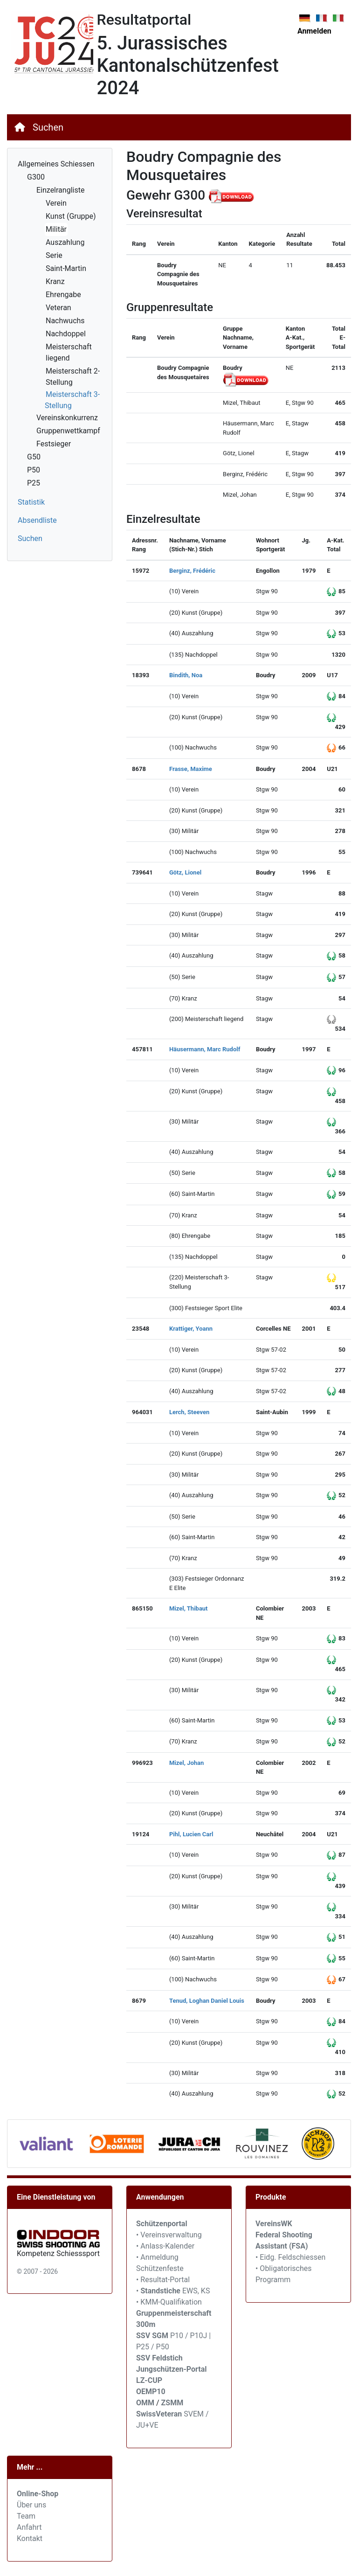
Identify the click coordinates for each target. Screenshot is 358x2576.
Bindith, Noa (185, 675)
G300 (36, 177)
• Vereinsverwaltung (169, 2234)
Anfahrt (29, 2527)
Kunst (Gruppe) (71, 216)
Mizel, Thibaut (188, 1608)
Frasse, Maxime (190, 768)
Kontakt (29, 2538)
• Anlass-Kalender (165, 2246)
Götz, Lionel (185, 872)
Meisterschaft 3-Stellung (72, 400)
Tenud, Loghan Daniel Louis (206, 2000)
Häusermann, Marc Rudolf (204, 1049)
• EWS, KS (173, 2290)
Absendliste (37, 520)
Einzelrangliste (60, 190)
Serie (54, 255)
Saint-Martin (66, 268)
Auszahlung (65, 242)
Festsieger (53, 443)
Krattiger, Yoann (191, 1328)
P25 (33, 483)
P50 (33, 469)
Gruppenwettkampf (68, 430)
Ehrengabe (63, 294)
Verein (56, 203)
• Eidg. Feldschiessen (290, 2257)
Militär (56, 229)
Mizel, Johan (186, 1762)
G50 (34, 456)
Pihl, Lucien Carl (191, 1834)
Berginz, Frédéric (192, 570)
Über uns (31, 2504)
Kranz (55, 281)
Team (26, 2516)
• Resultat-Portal (163, 2279)
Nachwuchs (65, 320)
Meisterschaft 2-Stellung (73, 377)
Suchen (48, 127)
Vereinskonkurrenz (67, 417)
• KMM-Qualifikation (169, 2302)
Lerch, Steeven (189, 1412)
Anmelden (314, 31)
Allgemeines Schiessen (56, 164)
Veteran (58, 307)
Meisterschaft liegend (69, 352)
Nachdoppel (66, 333)
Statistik (31, 502)
